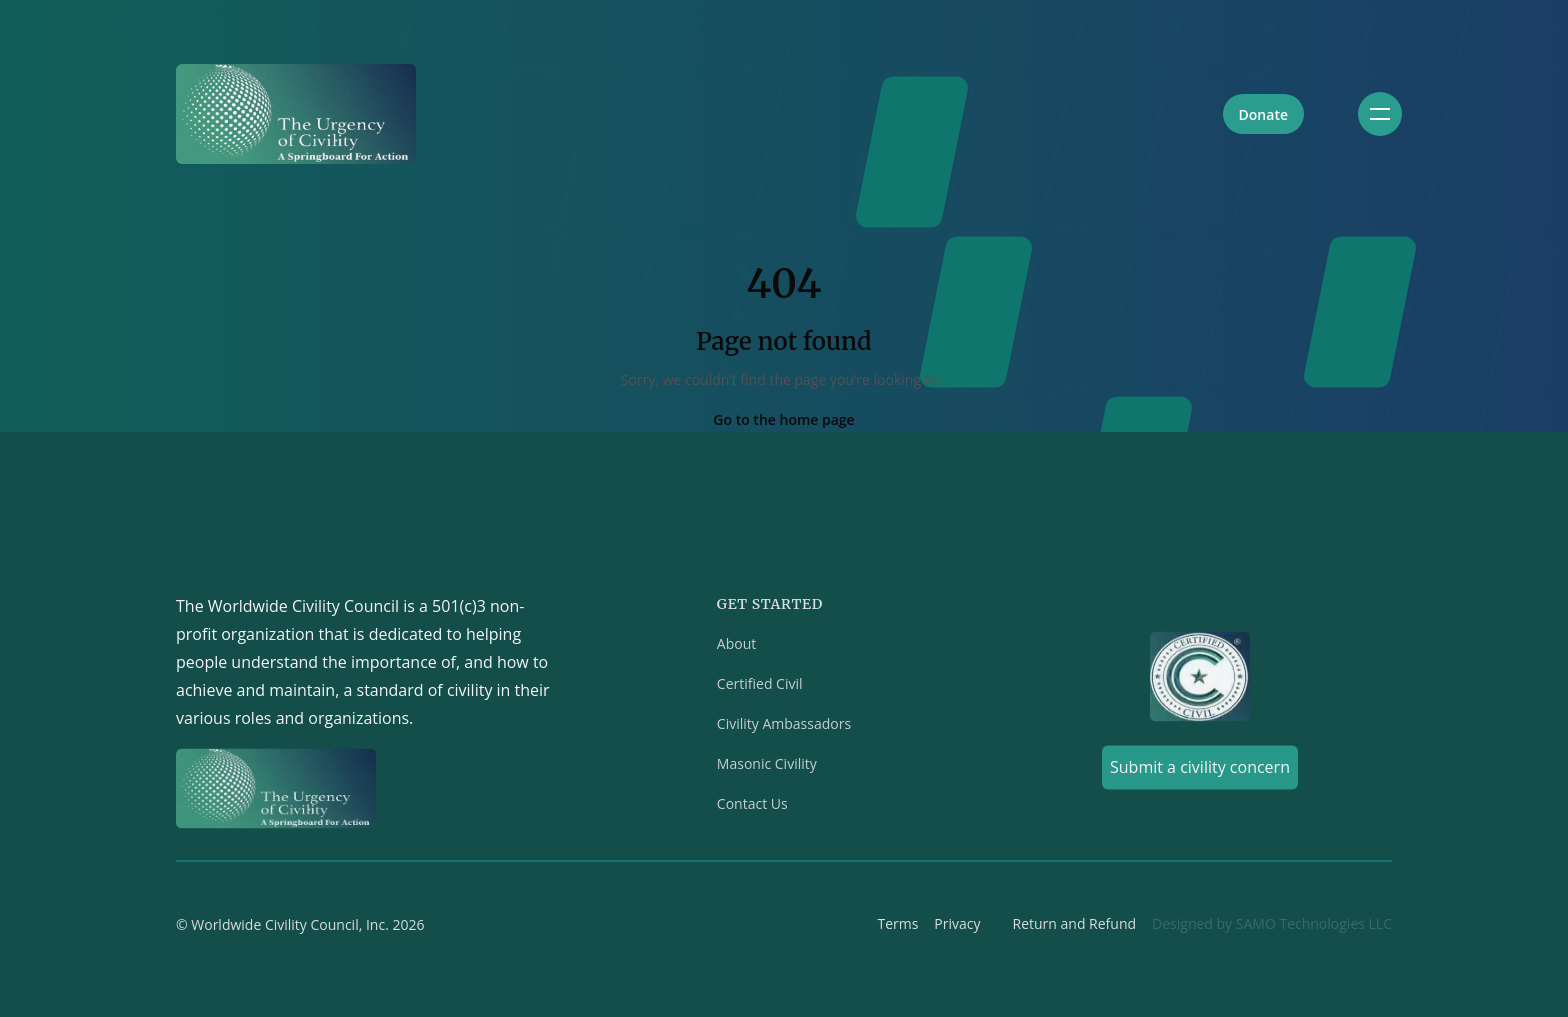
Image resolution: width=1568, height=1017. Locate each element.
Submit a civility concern (1200, 771)
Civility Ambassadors (784, 727)
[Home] (296, 114)
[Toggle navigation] (1380, 114)
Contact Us (752, 807)
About (736, 647)
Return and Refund (1075, 927)
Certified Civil (760, 687)
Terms (897, 927)
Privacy (957, 927)
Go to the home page (783, 419)
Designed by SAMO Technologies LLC (1272, 927)
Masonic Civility (767, 767)
